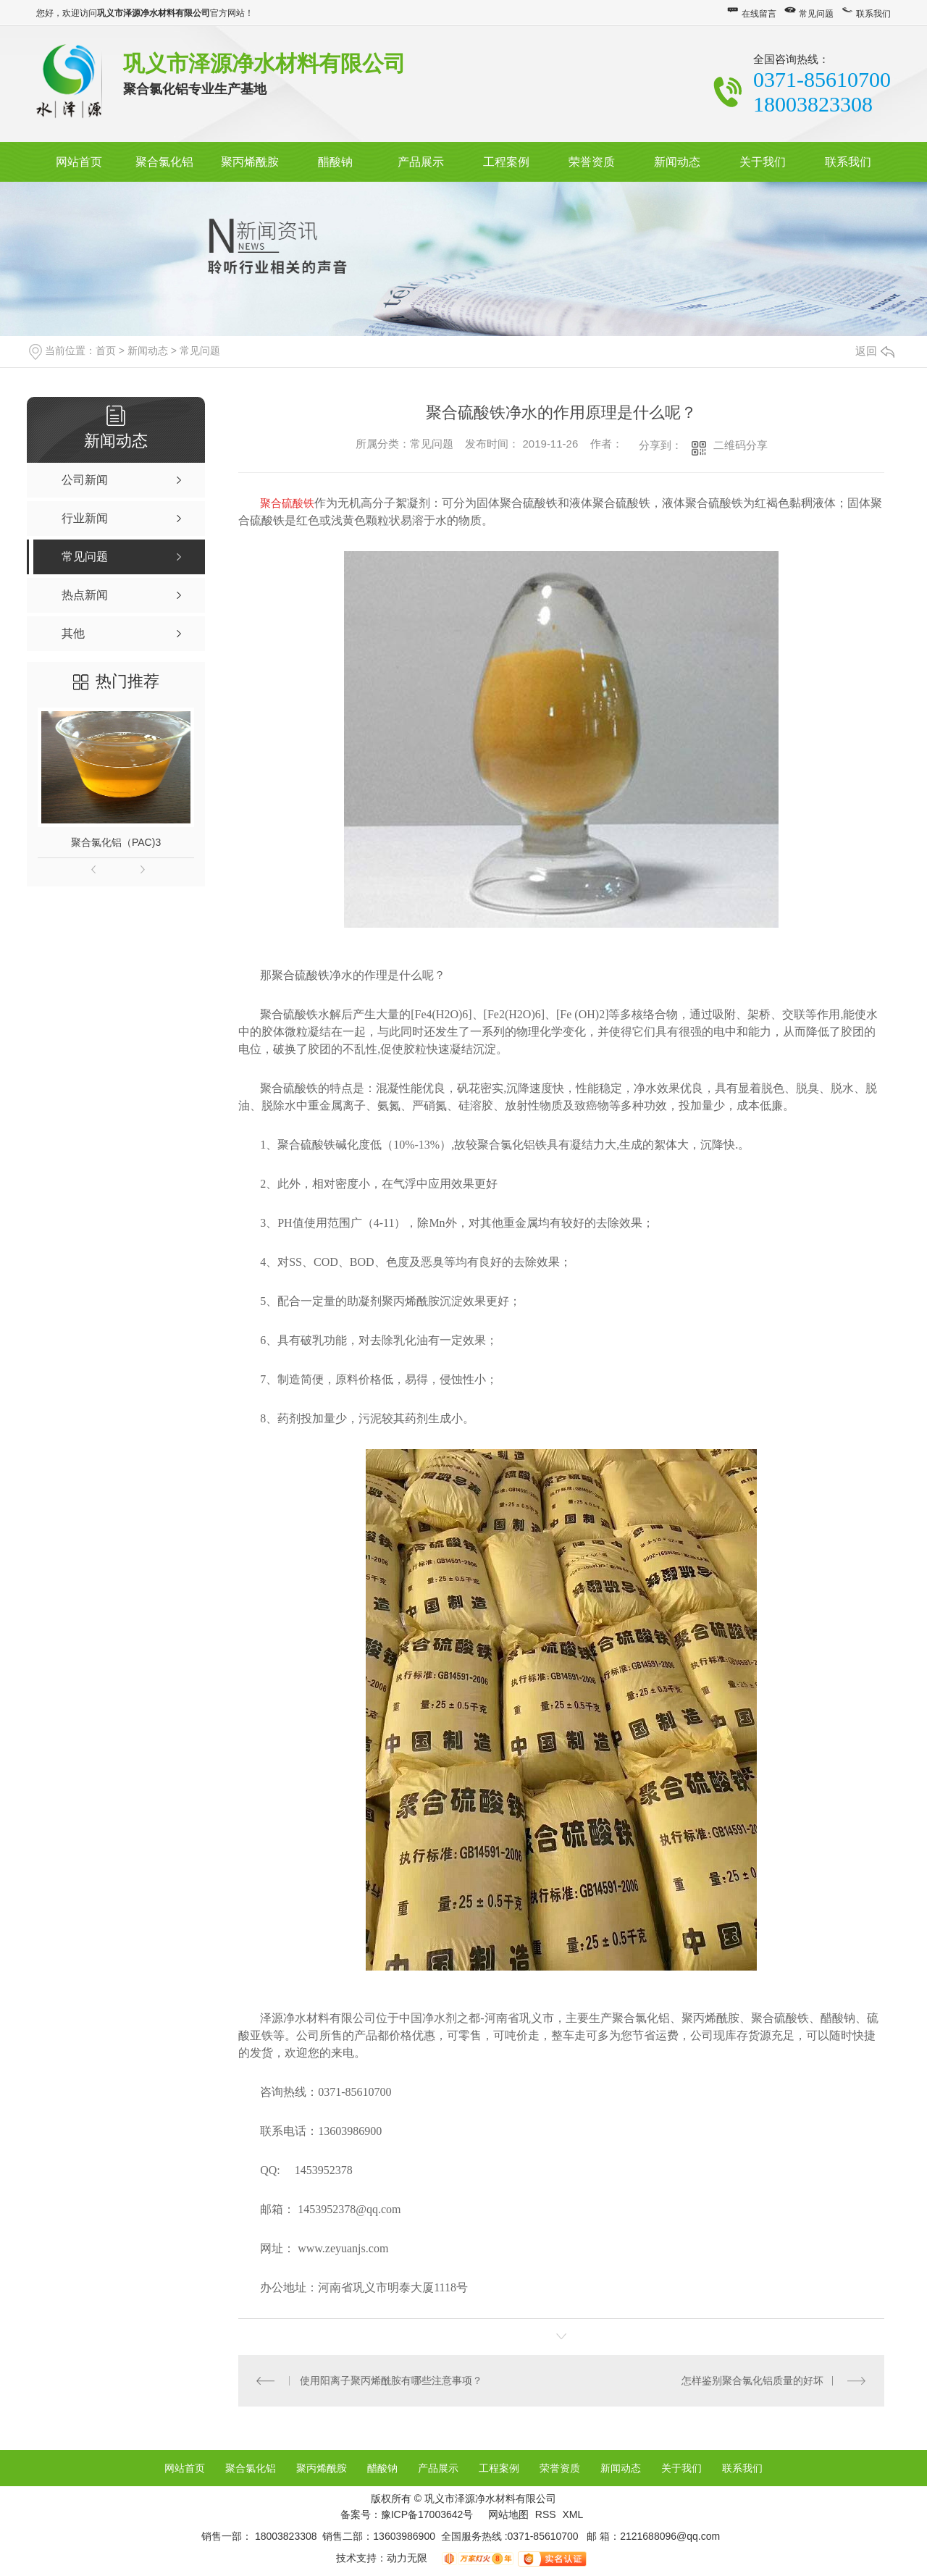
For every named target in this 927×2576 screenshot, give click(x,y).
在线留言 (759, 14)
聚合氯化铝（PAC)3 (116, 842)
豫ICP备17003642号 (427, 2514)
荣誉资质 (592, 162)
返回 (874, 351)
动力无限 (407, 2558)
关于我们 (762, 162)
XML (572, 2514)
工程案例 (506, 162)
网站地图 (508, 2514)
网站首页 (79, 162)
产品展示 (421, 162)
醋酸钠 (335, 162)
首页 (106, 350)
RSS (547, 2514)
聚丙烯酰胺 (250, 162)
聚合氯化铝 (164, 162)
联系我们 (873, 14)
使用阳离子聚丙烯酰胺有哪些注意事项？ (391, 2380)
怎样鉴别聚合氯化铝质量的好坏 (752, 2380)
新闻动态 (677, 162)
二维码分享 (740, 445)
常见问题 (816, 14)
